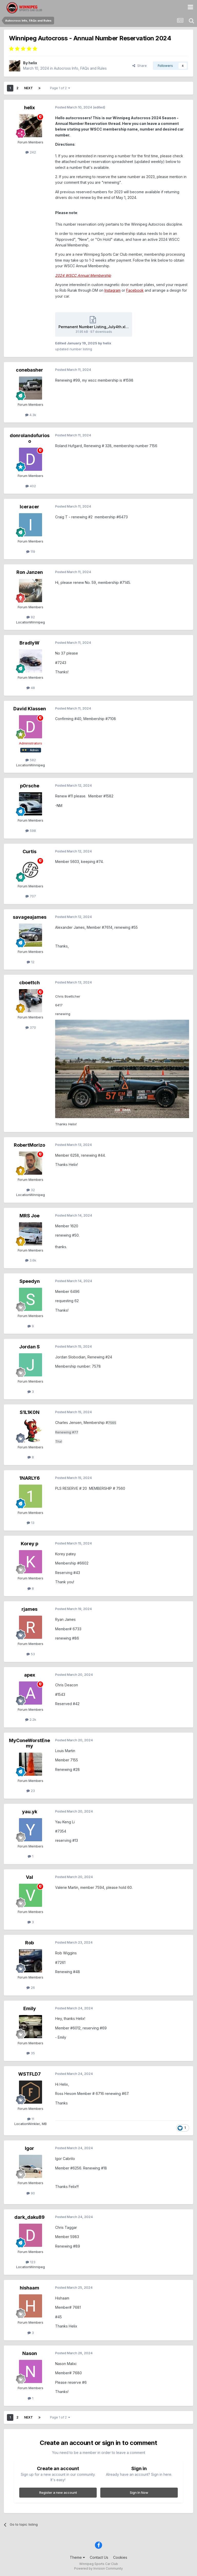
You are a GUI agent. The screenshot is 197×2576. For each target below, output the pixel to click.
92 (30, 617)
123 (30, 2262)
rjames (29, 1609)
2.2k (30, 1719)
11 (30, 2119)
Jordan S (29, 1346)
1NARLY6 (29, 1478)
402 (30, 486)
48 (30, 688)
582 (30, 760)
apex (29, 1675)
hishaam (29, 2287)
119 (30, 551)
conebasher (29, 370)
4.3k (30, 415)
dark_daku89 (29, 2217)
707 (30, 896)
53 (30, 1654)
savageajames (29, 917)
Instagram (112, 290)
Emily (29, 2008)
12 (30, 962)
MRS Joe (29, 1215)
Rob (29, 1942)
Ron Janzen (29, 572)
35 (30, 2053)
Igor (29, 2148)
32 (30, 1190)
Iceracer (29, 506)
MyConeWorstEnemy (29, 1743)
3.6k (30, 1260)
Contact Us (99, 2557)
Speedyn (29, 1281)
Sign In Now (139, 2492)
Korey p (29, 1543)
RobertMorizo (29, 1145)
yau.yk (29, 1811)
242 (30, 152)
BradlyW (29, 643)
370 (30, 1027)
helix (32, 63)
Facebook (135, 290)
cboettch (29, 982)
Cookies (120, 2557)
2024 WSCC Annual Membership (83, 275)
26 (30, 1987)
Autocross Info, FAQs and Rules (80, 68)
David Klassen (29, 708)
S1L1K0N (30, 1412)
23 (30, 1791)
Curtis (29, 851)
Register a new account (58, 2492)
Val (29, 1877)
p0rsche (29, 785)
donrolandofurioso (30, 438)
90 (30, 2193)
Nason (29, 2353)
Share (139, 65)
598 (30, 831)
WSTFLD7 (29, 2074)
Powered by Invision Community (98, 2568)
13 (30, 1523)
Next (28, 88)
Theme (77, 2557)
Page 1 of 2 (60, 88)
